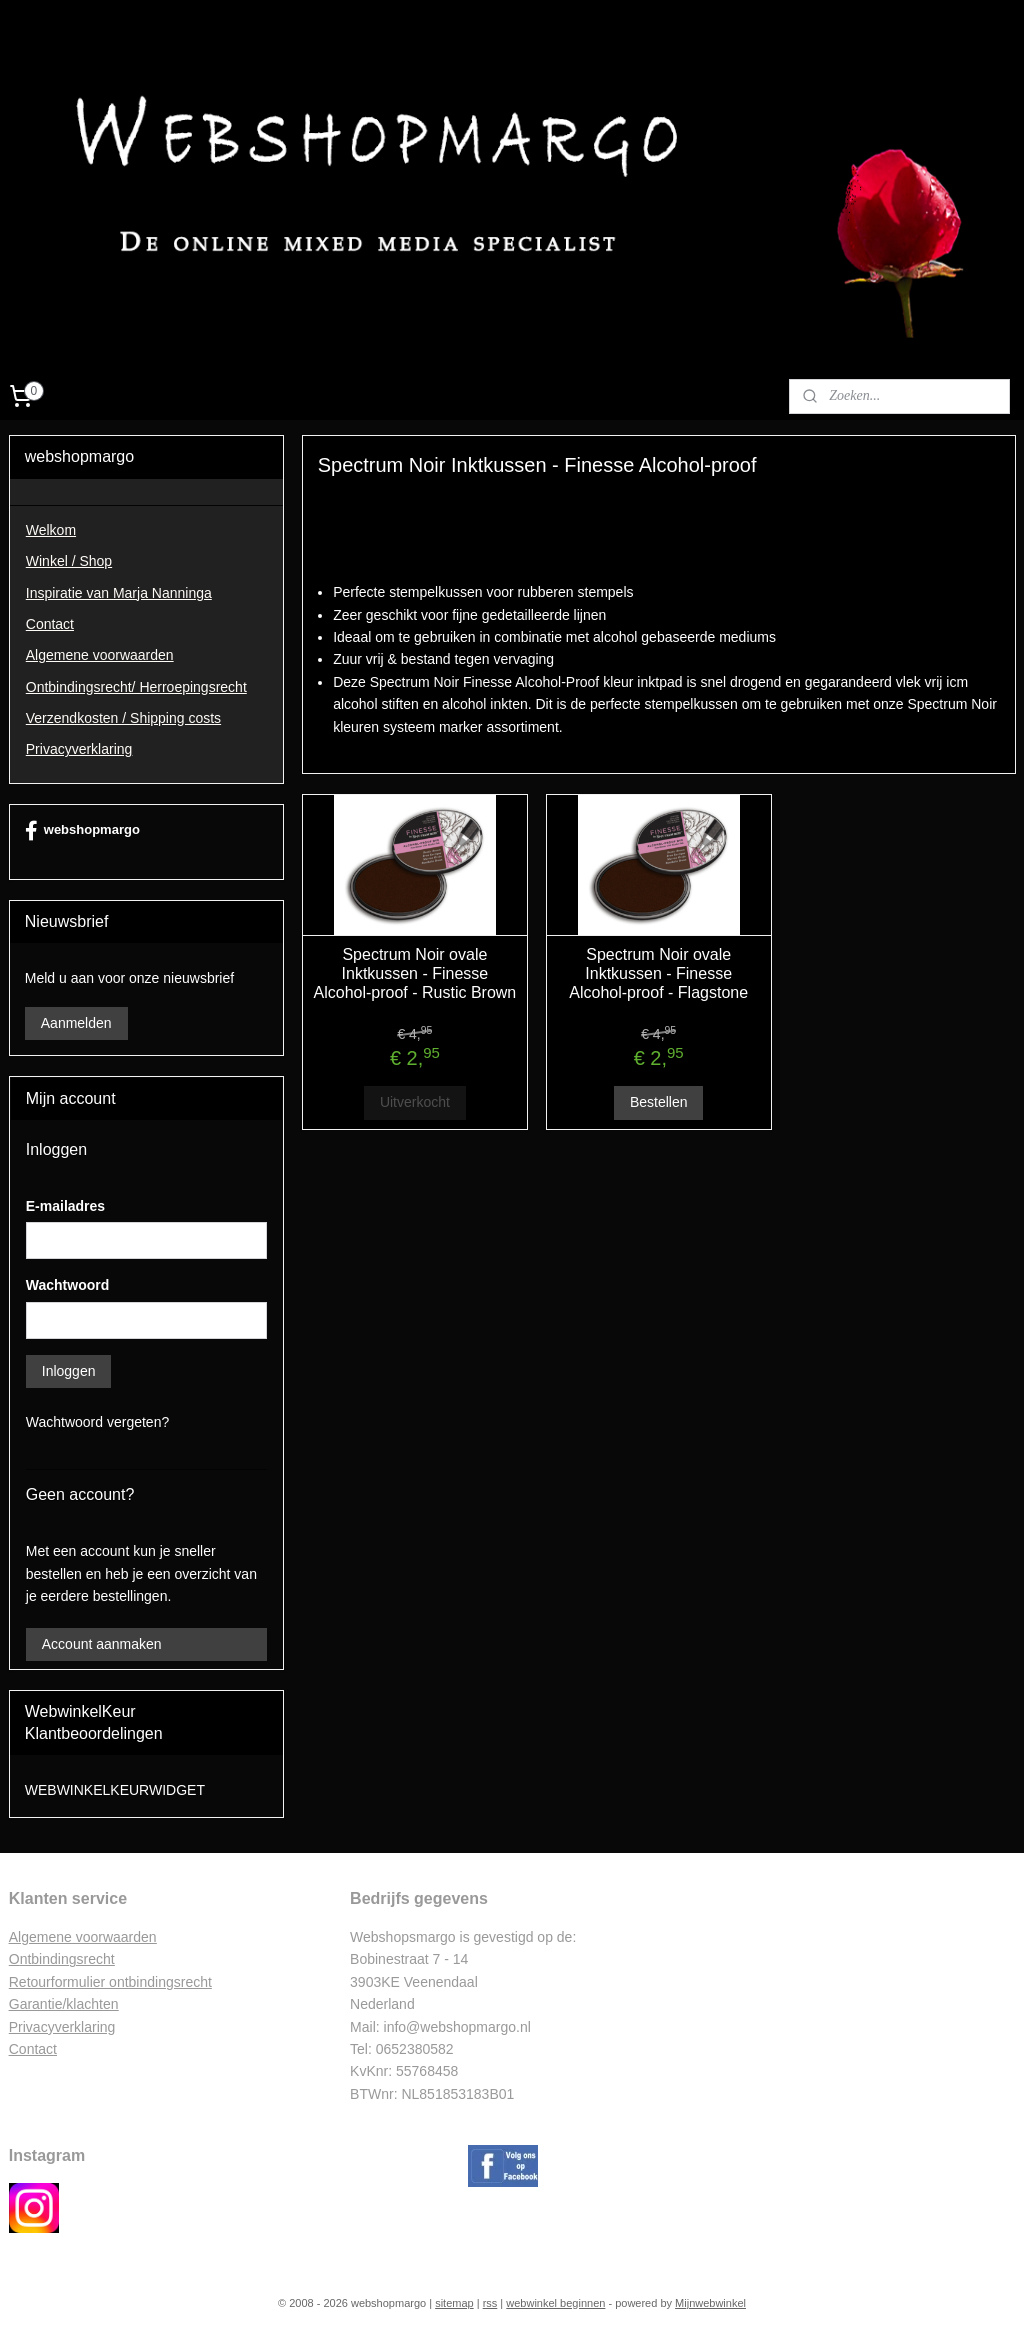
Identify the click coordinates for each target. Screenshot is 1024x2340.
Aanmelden (76, 1023)
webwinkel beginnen (555, 2303)
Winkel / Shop (69, 561)
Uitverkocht (414, 1103)
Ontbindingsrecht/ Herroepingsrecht (136, 687)
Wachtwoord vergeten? (97, 1422)
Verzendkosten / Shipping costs (123, 718)
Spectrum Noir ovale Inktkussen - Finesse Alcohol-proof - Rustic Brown (414, 973)
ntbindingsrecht (67, 1959)
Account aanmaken (102, 1644)
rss (490, 2303)
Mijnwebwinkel (710, 2303)
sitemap (454, 2303)
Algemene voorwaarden (100, 655)
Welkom (51, 530)
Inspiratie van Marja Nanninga (119, 593)
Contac (31, 2049)
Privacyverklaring (79, 749)
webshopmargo (82, 831)
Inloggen (69, 1371)
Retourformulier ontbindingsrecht (110, 1982)
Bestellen (658, 1103)
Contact (50, 624)
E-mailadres (65, 1206)
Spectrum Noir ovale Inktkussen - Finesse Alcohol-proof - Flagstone (658, 973)
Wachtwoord (67, 1285)
